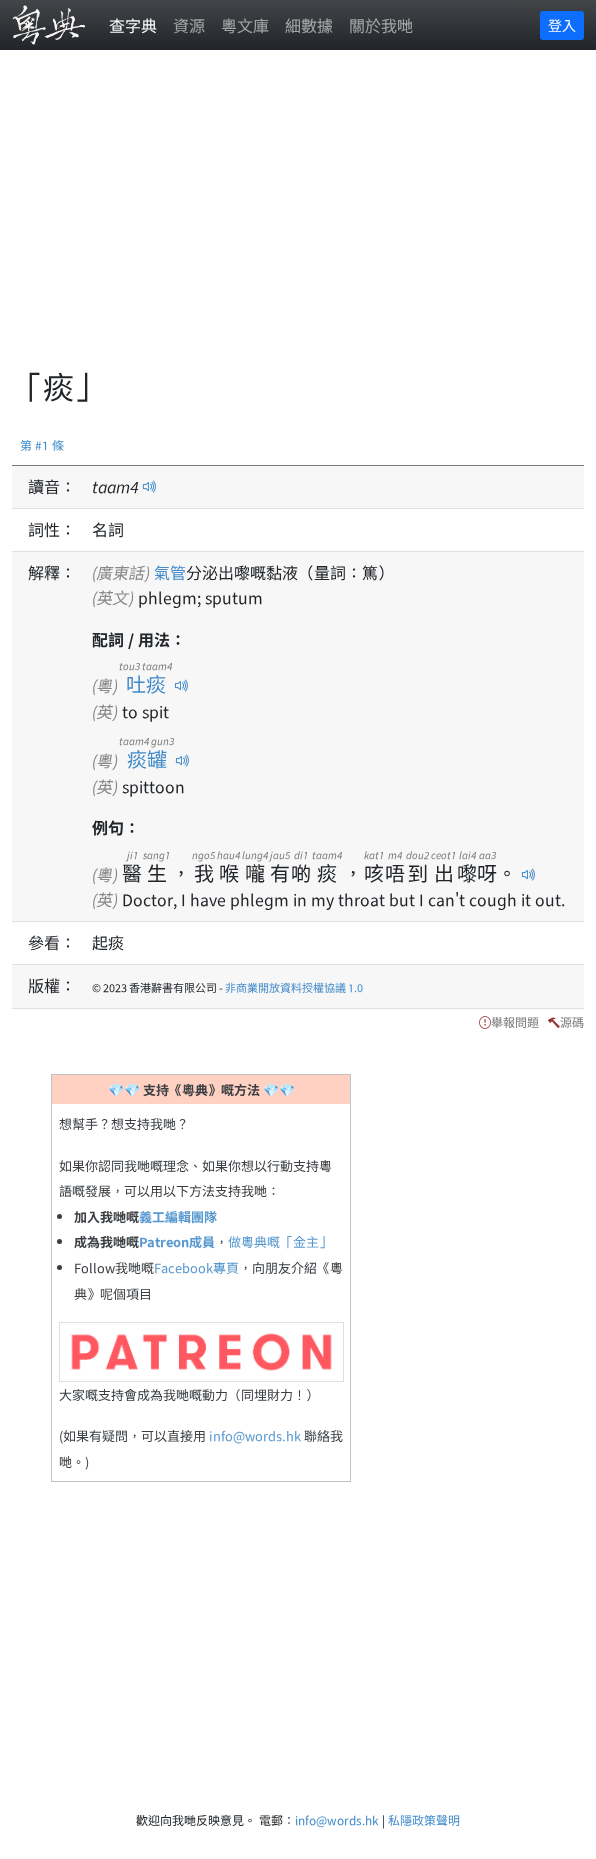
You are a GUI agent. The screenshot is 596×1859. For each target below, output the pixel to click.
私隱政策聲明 (424, 1819)
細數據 (309, 25)
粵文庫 (245, 25)
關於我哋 (381, 25)
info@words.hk (255, 1435)
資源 (189, 25)
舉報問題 (515, 1021)
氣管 (170, 572)
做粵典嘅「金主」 (280, 1241)
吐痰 (145, 683)
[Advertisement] (304, 220)
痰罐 (146, 758)
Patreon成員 (177, 1241)
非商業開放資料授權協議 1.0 (294, 987)
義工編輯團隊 (178, 1216)
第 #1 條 (42, 444)
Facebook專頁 (196, 1267)
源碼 (572, 1021)
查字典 (133, 25)
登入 (562, 25)
